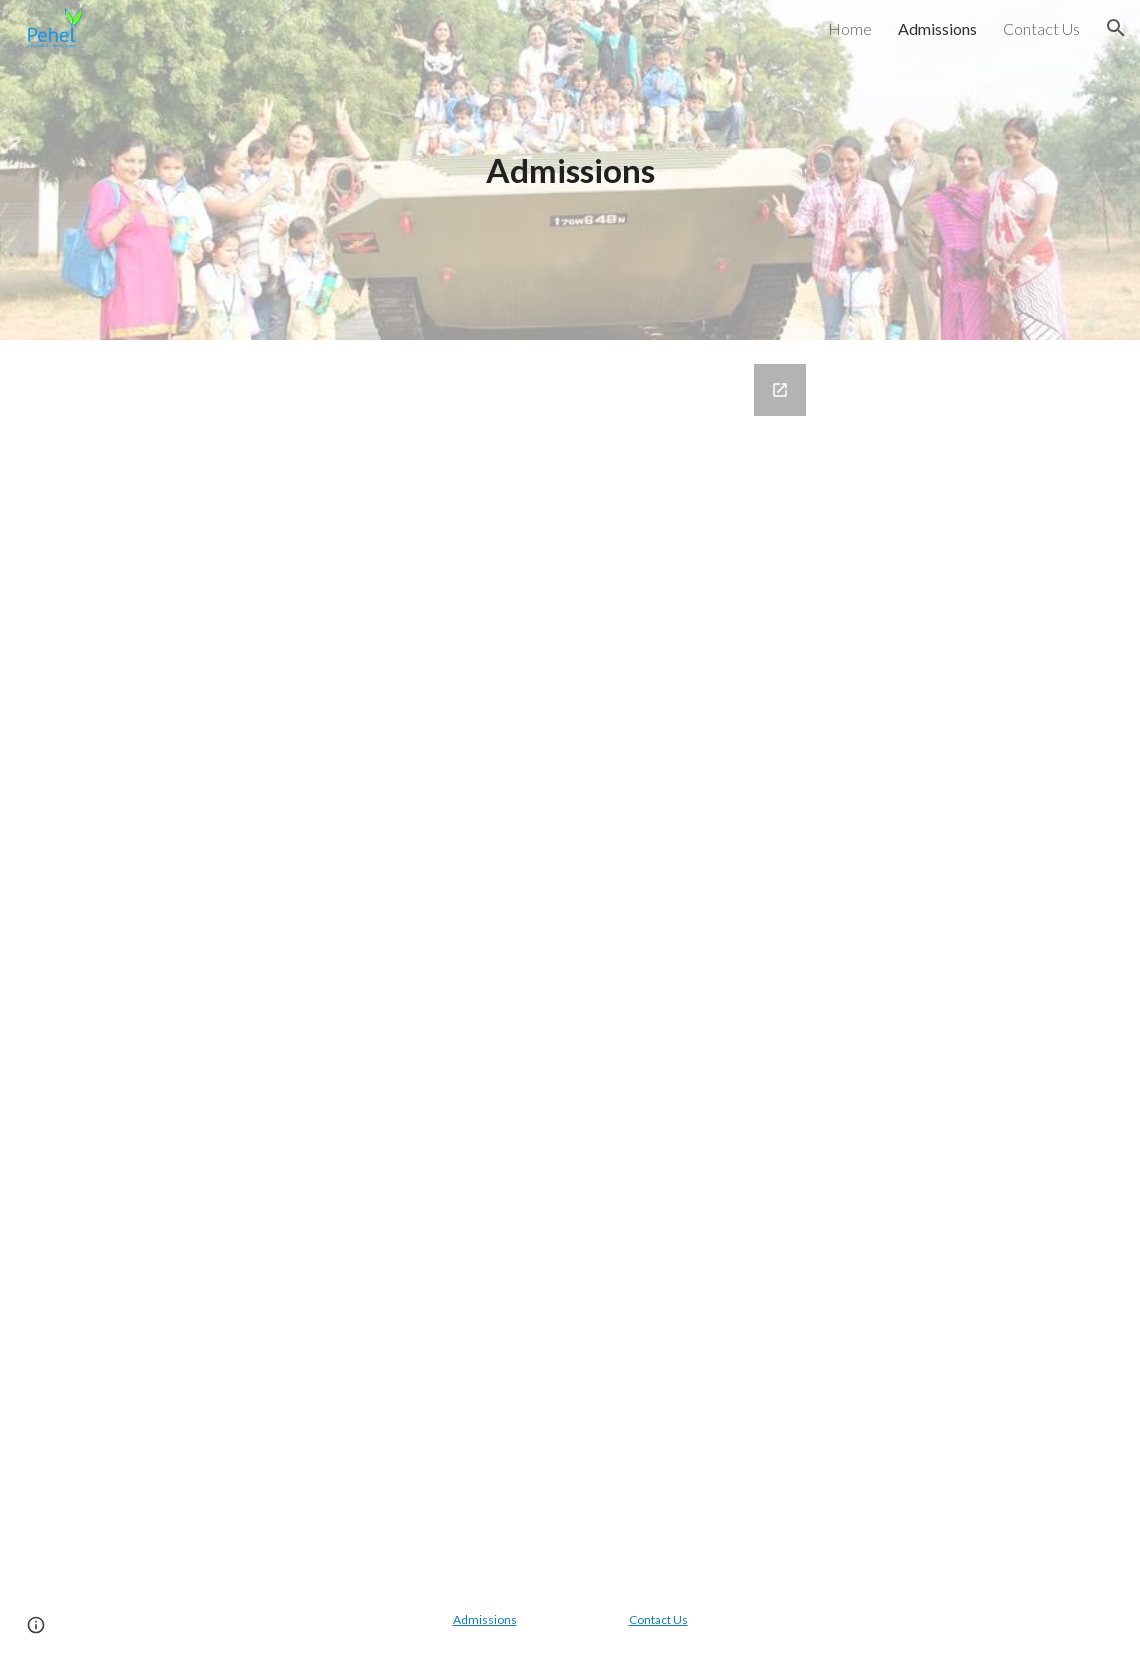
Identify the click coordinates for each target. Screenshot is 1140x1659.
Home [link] (850, 28)
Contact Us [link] (1041, 28)
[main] (570, 170)
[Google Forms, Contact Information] (570, 960)
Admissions (485, 1619)
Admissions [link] (937, 28)
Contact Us (658, 1619)
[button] (1116, 28)
